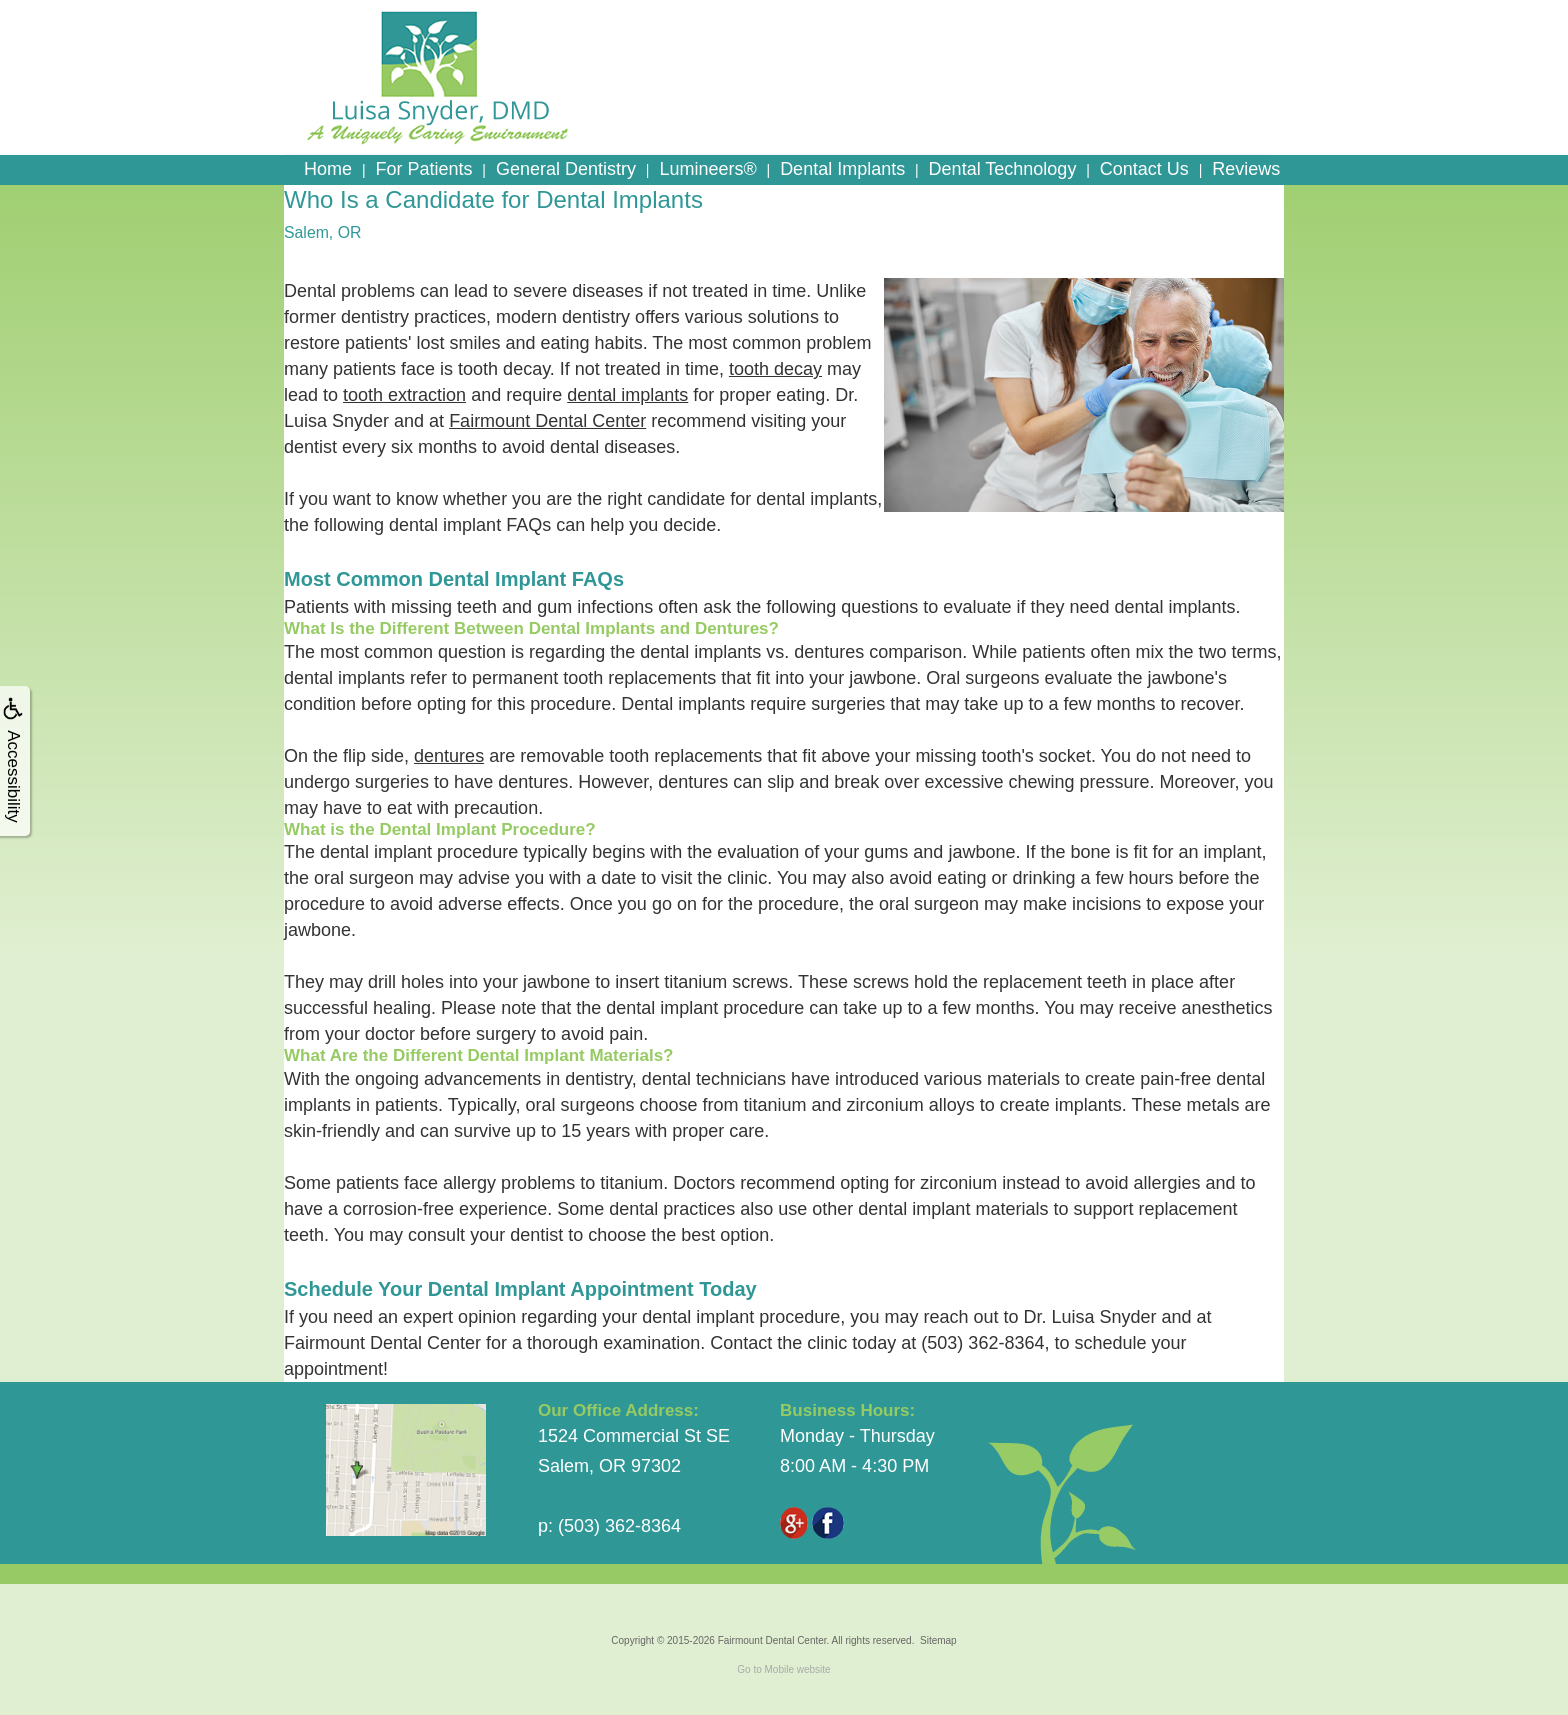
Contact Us (1144, 169)
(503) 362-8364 (982, 1343)
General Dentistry (566, 169)
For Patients (423, 169)
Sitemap (938, 1640)
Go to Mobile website (783, 1669)
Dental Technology (1003, 169)
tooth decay (775, 369)
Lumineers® (707, 169)
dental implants (627, 395)
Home (328, 169)
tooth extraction (404, 395)
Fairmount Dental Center (547, 421)
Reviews (1246, 169)
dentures (449, 756)
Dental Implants (842, 169)
